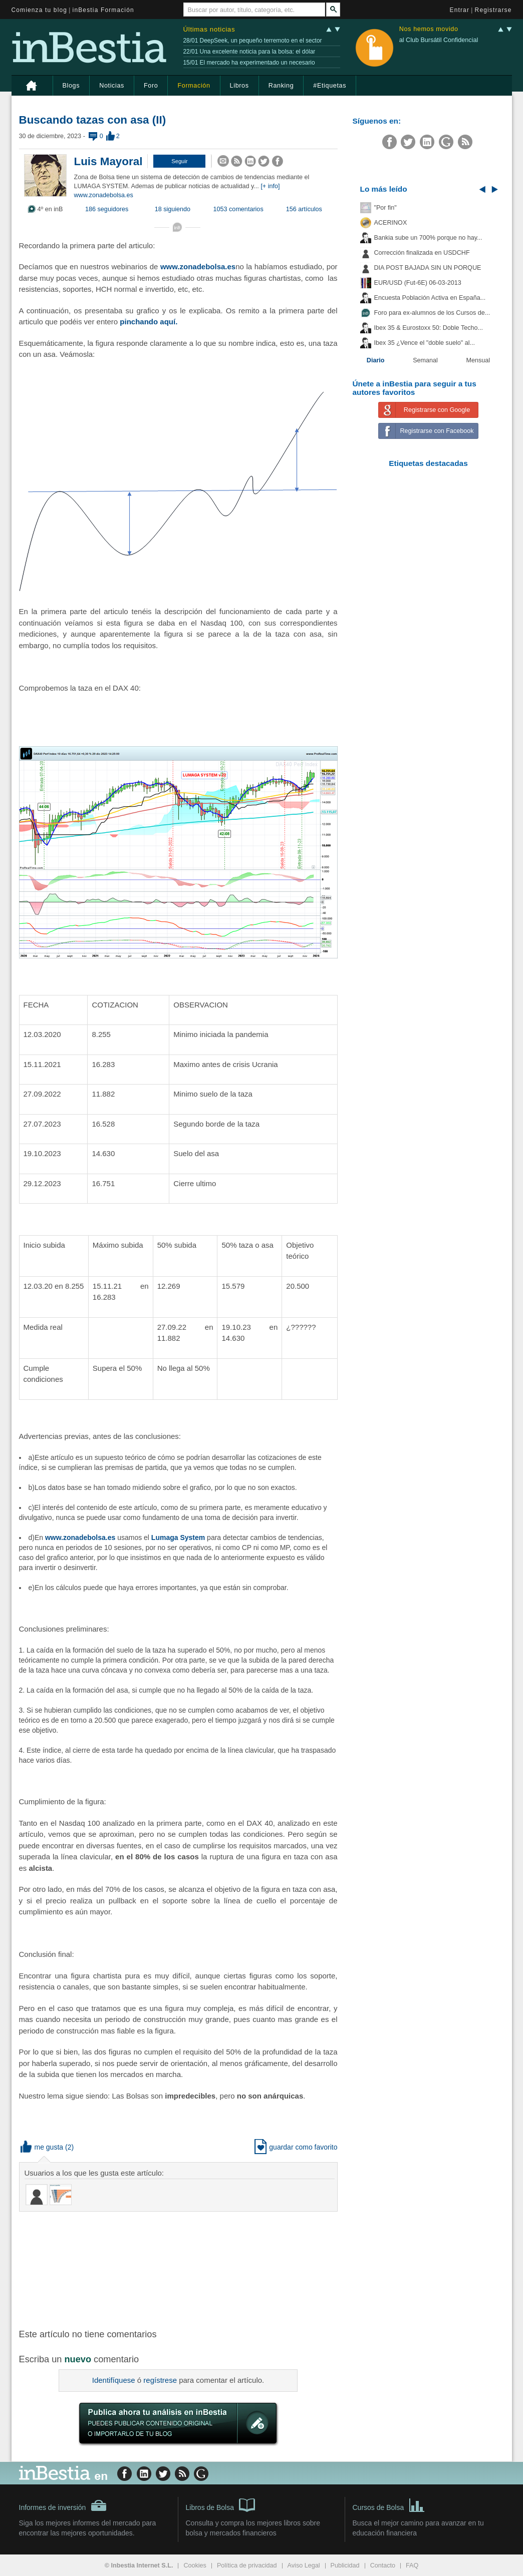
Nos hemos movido (428, 29)
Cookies (194, 2565)
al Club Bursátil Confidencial (438, 40)
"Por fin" (385, 207)
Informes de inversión (63, 2505)
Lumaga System (178, 1537)
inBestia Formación (103, 10)
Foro (151, 85)
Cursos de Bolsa (389, 2504)
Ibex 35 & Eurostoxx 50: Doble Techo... (428, 327)
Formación (193, 85)
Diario (376, 360)
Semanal (425, 360)
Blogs (71, 85)
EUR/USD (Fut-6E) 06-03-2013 (417, 282)
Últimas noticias (209, 29)
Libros (239, 85)
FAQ (412, 2565)
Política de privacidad (247, 2565)
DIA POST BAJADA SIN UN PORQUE (427, 267)
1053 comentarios (238, 209)
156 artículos (304, 209)
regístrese (160, 2380)
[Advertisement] (179, 2269)
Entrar (460, 10)
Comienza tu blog (40, 10)
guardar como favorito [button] (295, 2147)
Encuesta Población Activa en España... (430, 297)
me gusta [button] (42, 2147)
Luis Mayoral (108, 161)
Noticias (111, 85)
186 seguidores (106, 209)
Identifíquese (113, 2380)
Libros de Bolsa (220, 2504)
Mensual (478, 360)
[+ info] (270, 186)
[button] (179, 161)
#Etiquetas (329, 85)
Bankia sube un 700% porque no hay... (428, 237)
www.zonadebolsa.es (103, 195)
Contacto (382, 2565)
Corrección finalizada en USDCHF (422, 252)
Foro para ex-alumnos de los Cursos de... (432, 312)
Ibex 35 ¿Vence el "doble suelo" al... (424, 342)
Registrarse (493, 10)
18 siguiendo (172, 209)
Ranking (281, 85)
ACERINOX (390, 222)
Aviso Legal (304, 2565)
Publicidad (345, 2565)
